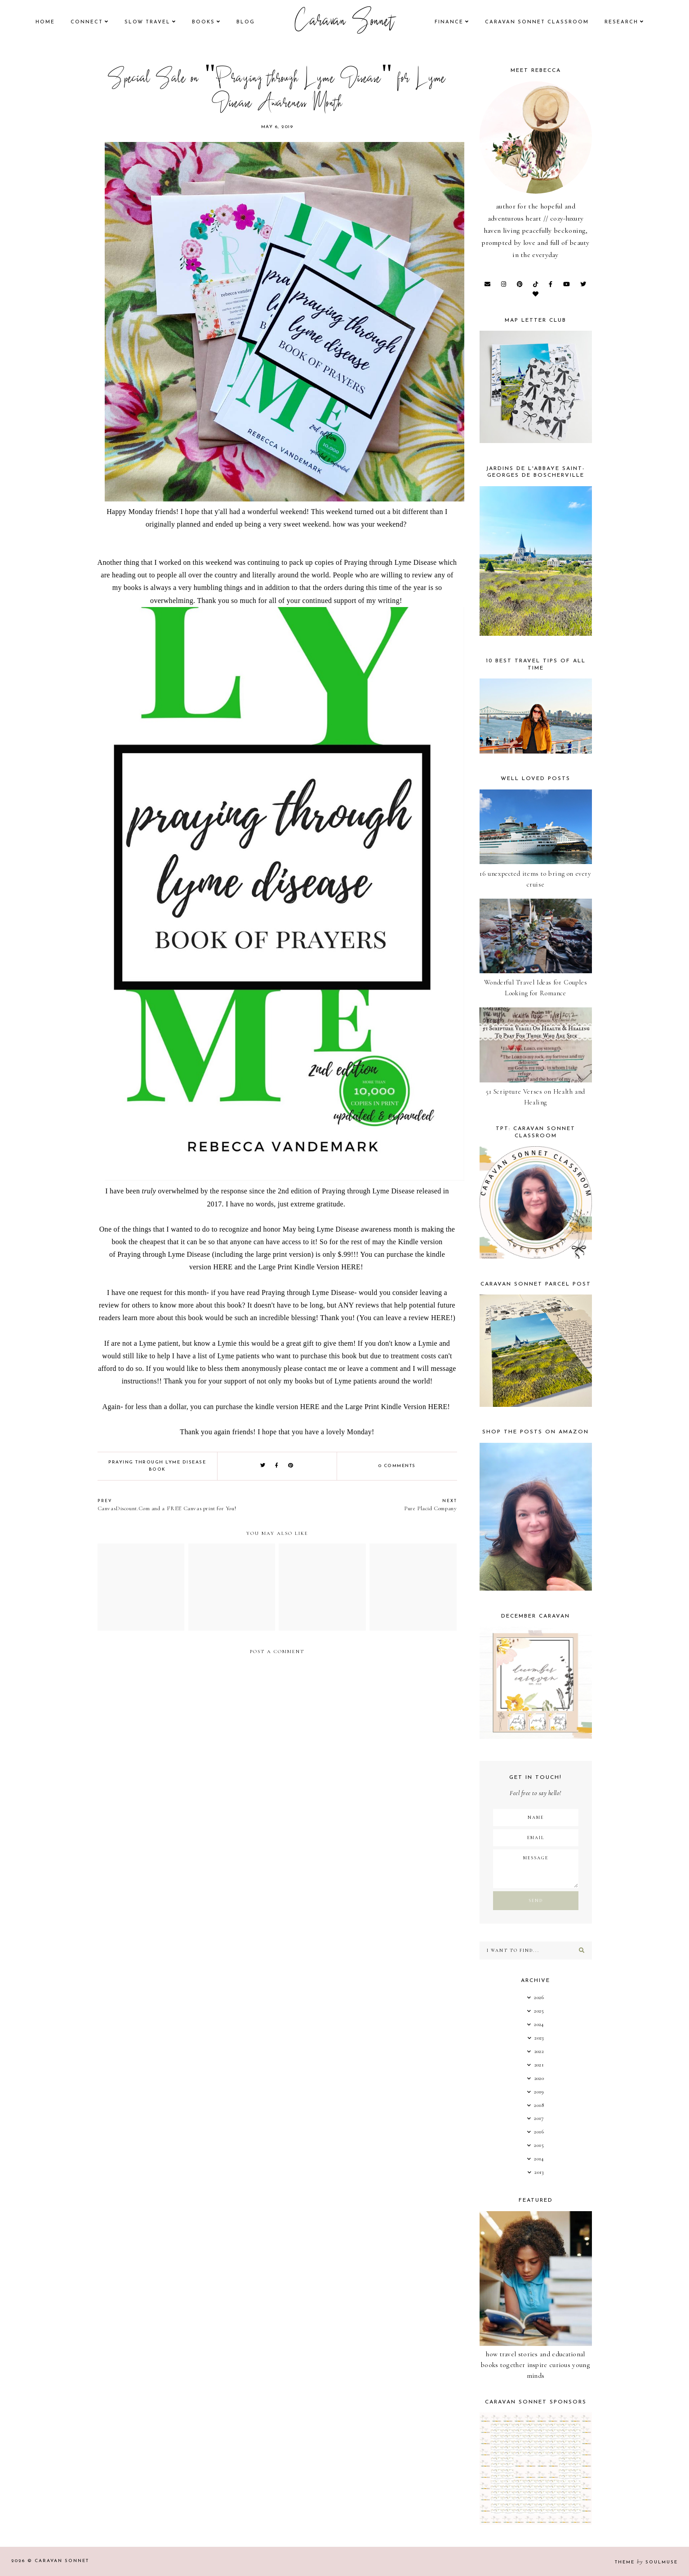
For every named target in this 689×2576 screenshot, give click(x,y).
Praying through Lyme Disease (390, 562)
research (621, 22)
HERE (222, 1267)
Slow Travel (147, 22)
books (203, 22)
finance (449, 22)
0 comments (397, 1465)
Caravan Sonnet (344, 22)
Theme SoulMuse (646, 2562)
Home (45, 22)
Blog (245, 22)
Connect (87, 22)
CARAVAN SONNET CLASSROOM (537, 22)
